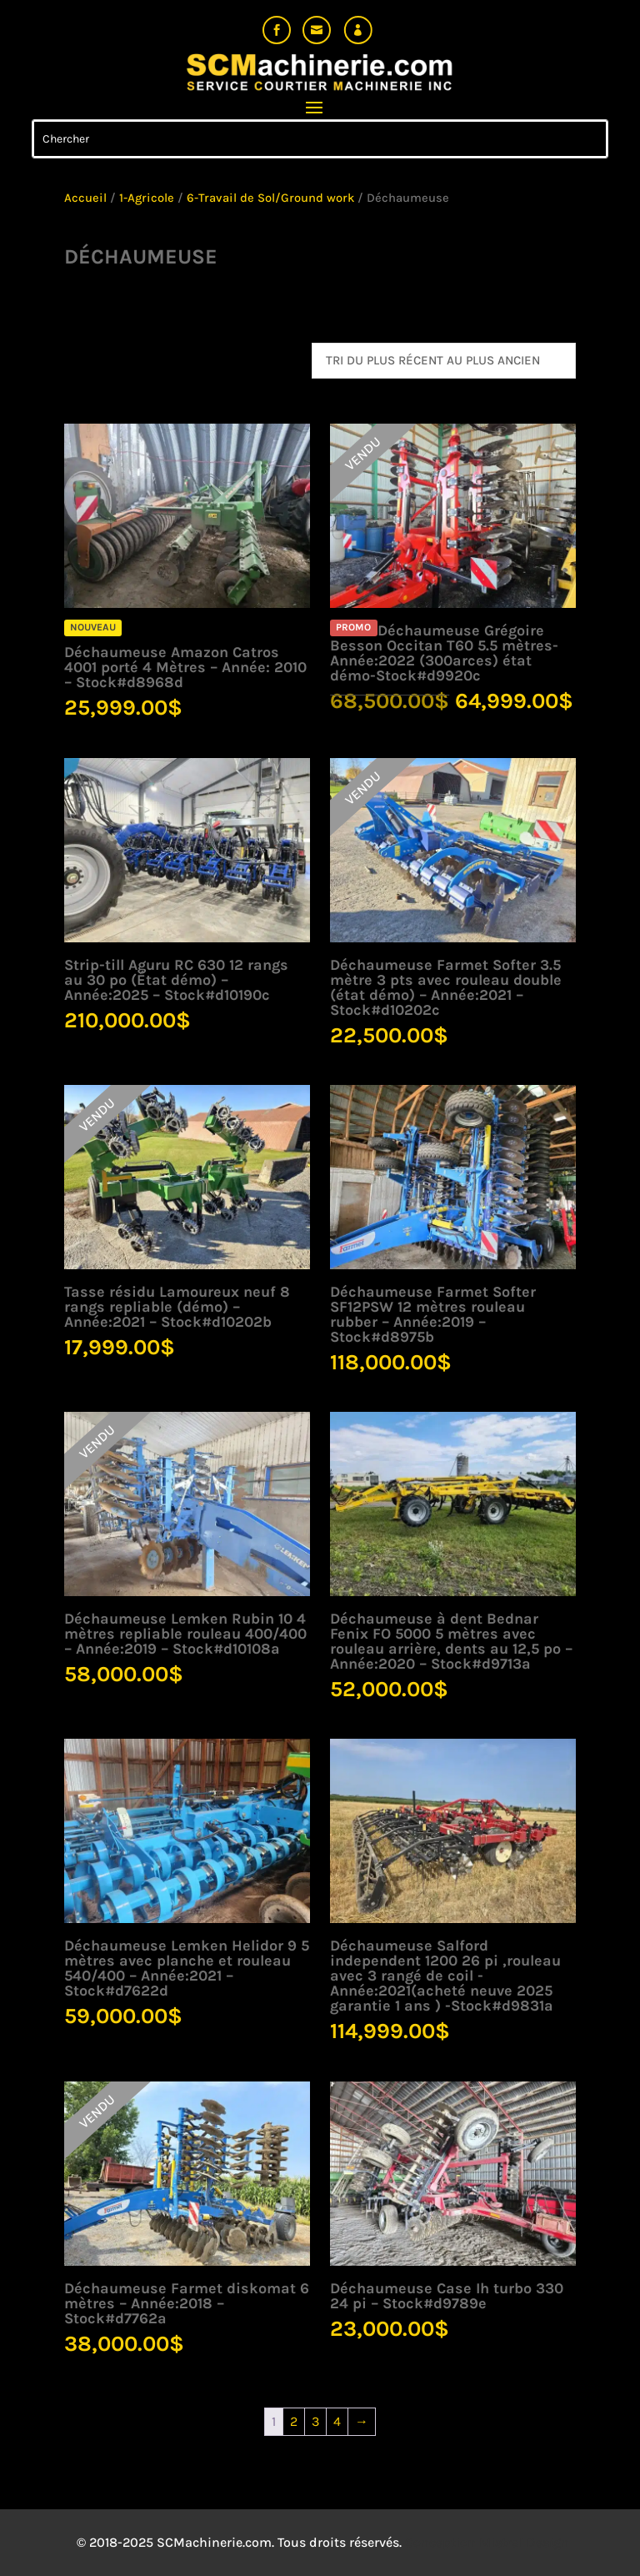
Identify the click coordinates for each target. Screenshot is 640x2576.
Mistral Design (524, 2542)
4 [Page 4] (337, 2421)
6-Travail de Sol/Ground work (270, 198)
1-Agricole (146, 198)
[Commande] (444, 361)
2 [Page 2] (294, 2421)
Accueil (85, 198)
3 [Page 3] (315, 2421)
